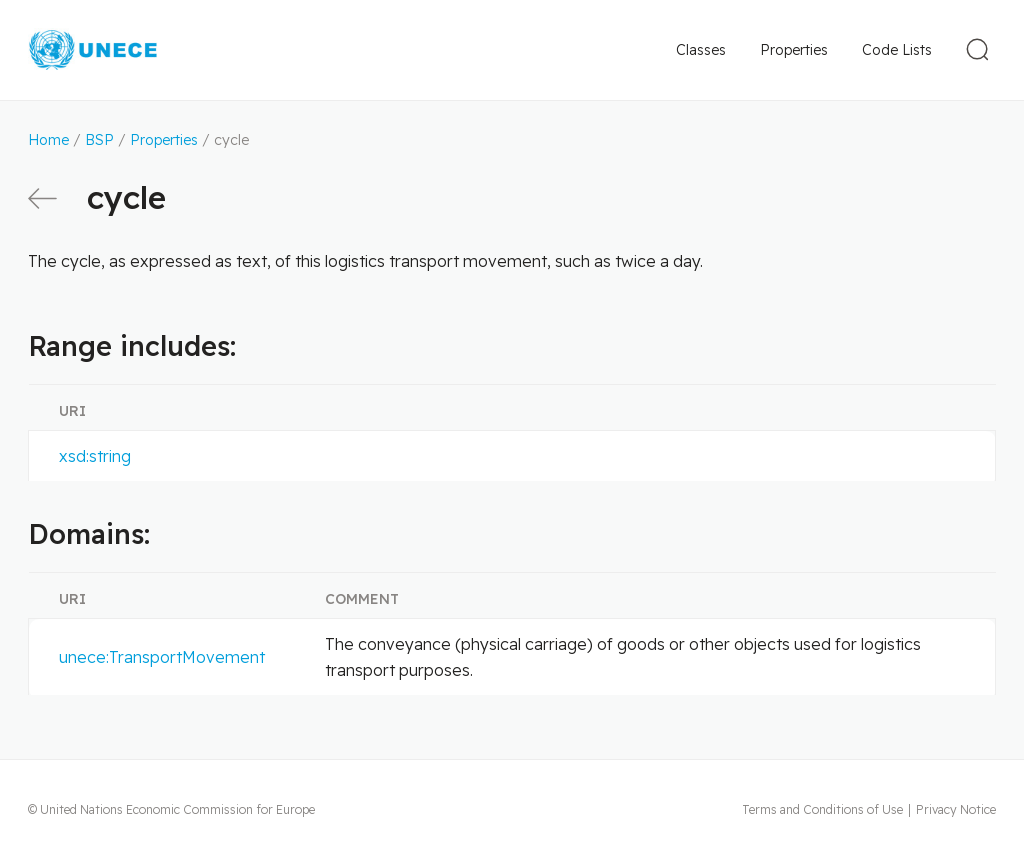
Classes (701, 50)
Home (48, 140)
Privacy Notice (956, 809)
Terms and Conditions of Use (822, 809)
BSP (99, 140)
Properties (794, 50)
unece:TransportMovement (162, 657)
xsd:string (95, 456)
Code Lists (897, 50)
